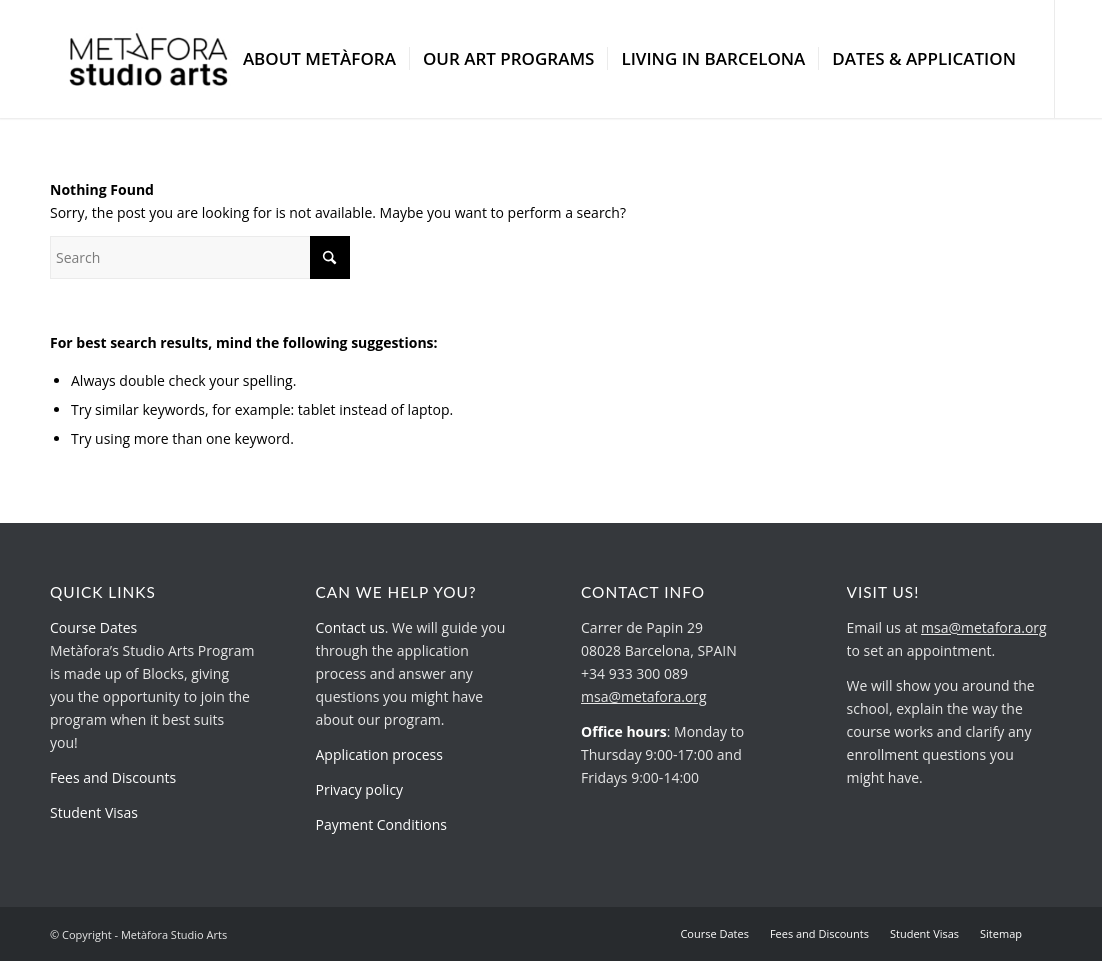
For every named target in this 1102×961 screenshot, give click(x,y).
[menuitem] (319, 59)
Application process (379, 754)
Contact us (350, 627)
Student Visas (94, 812)
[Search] (200, 257)
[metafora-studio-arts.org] (148, 59)
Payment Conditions (381, 824)
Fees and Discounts (113, 777)
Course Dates (93, 627)
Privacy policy (360, 789)
